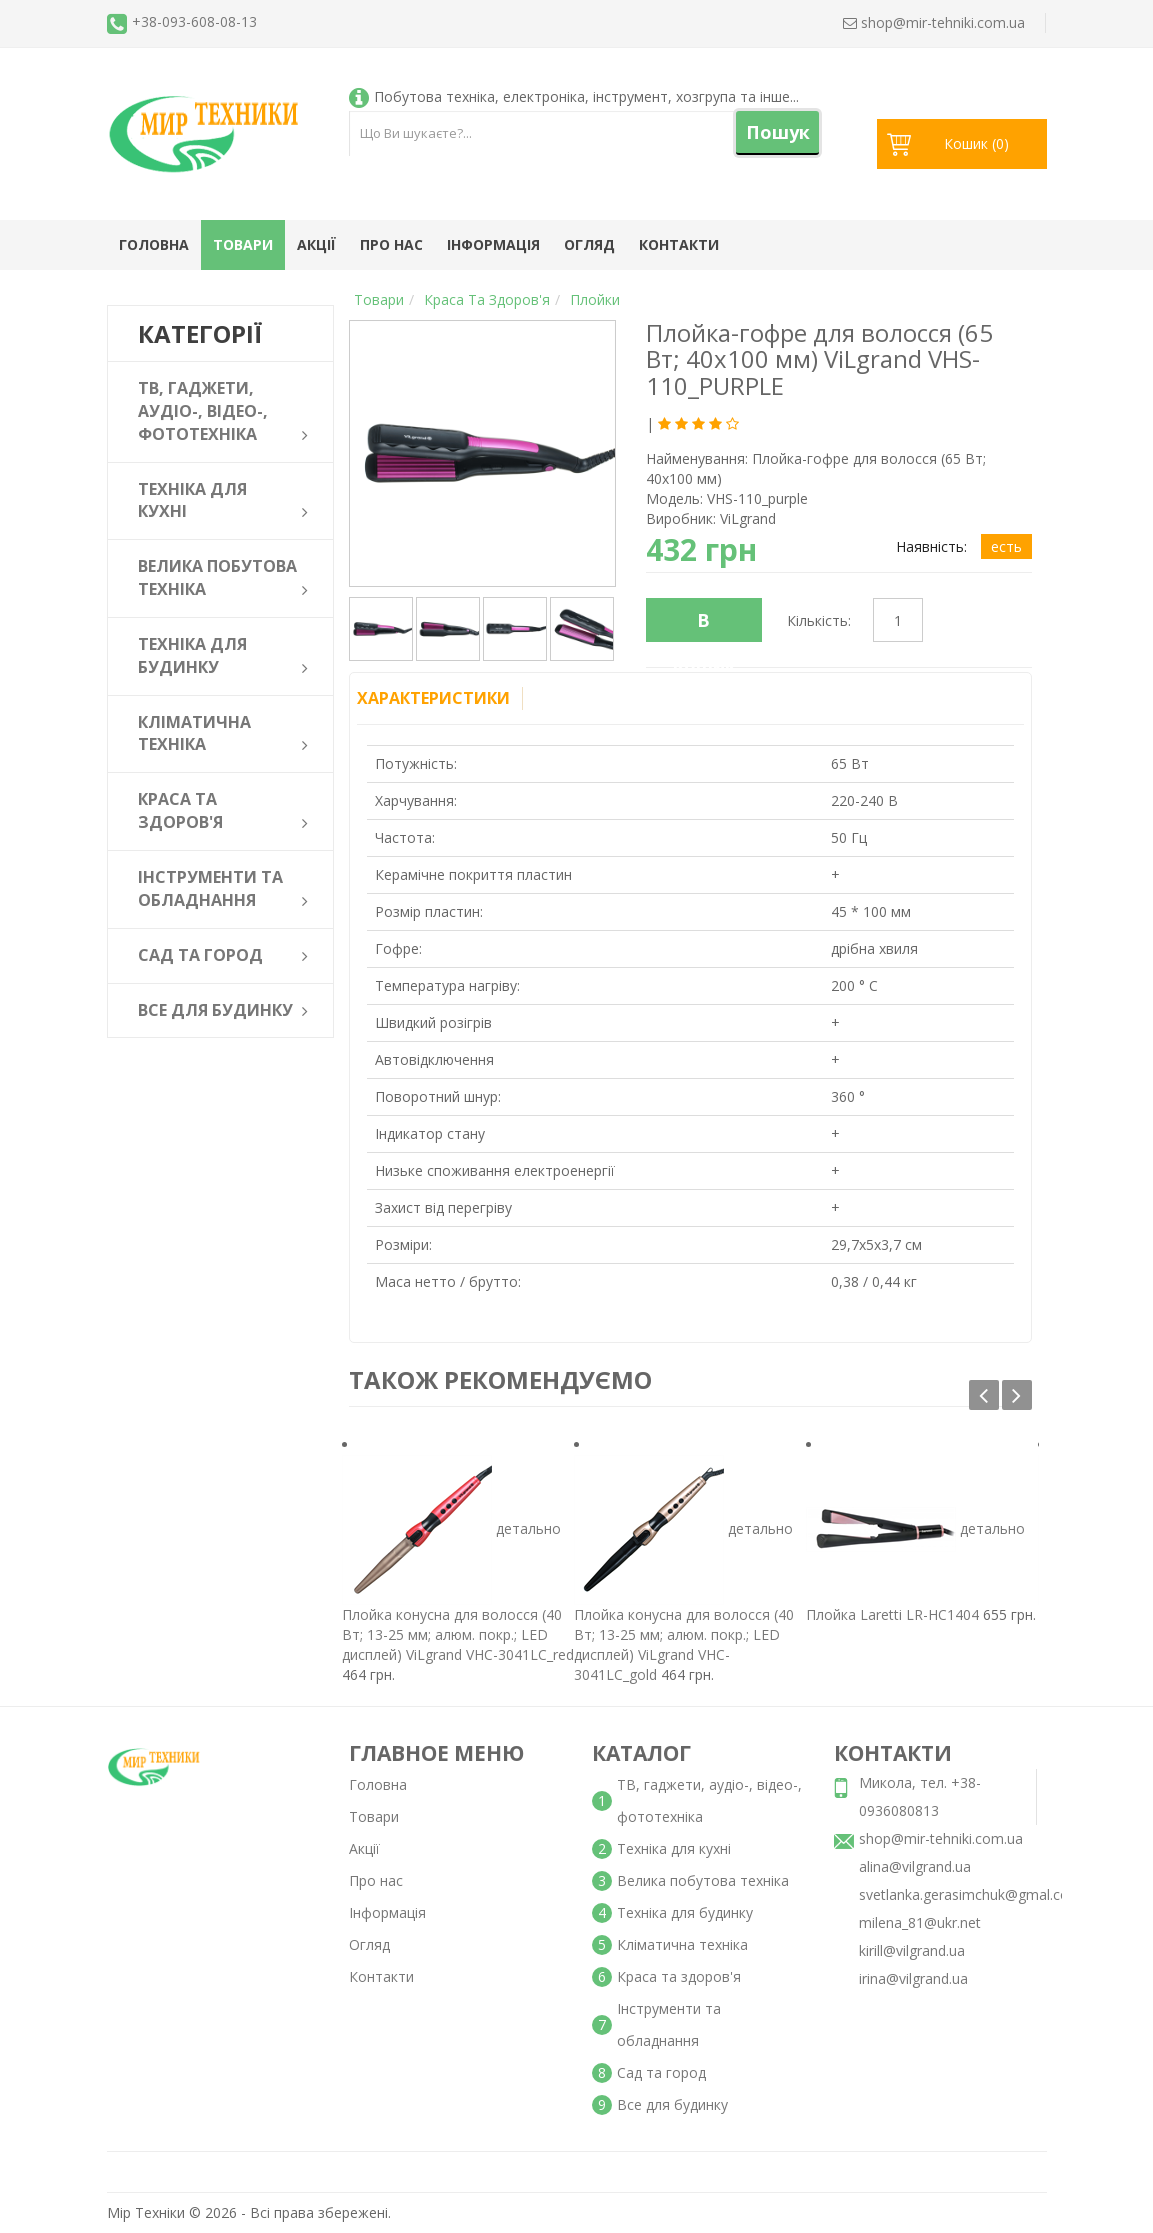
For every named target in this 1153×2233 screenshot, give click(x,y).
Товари (243, 244)
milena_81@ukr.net (920, 1922)
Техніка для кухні (674, 1848)
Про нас (391, 244)
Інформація (493, 244)
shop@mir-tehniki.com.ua (941, 1838)
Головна (154, 244)
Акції (316, 244)
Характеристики (433, 698)
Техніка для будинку (685, 1912)
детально (528, 1527)
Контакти (679, 244)
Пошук (778, 132)
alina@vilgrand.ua (915, 1866)
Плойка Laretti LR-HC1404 (892, 1614)
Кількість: (819, 620)
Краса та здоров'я (487, 299)
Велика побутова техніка (703, 1880)
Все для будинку (672, 2104)
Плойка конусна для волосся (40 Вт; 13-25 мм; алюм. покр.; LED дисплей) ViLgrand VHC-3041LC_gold (684, 1644)
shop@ (934, 22)
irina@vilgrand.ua (913, 1978)
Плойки (595, 299)
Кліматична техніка (682, 1944)
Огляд (589, 244)
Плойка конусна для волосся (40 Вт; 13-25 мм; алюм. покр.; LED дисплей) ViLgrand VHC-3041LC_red (458, 1634)
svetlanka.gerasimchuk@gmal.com (970, 1894)
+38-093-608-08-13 (194, 21)
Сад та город (661, 2072)
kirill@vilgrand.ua (912, 1950)
